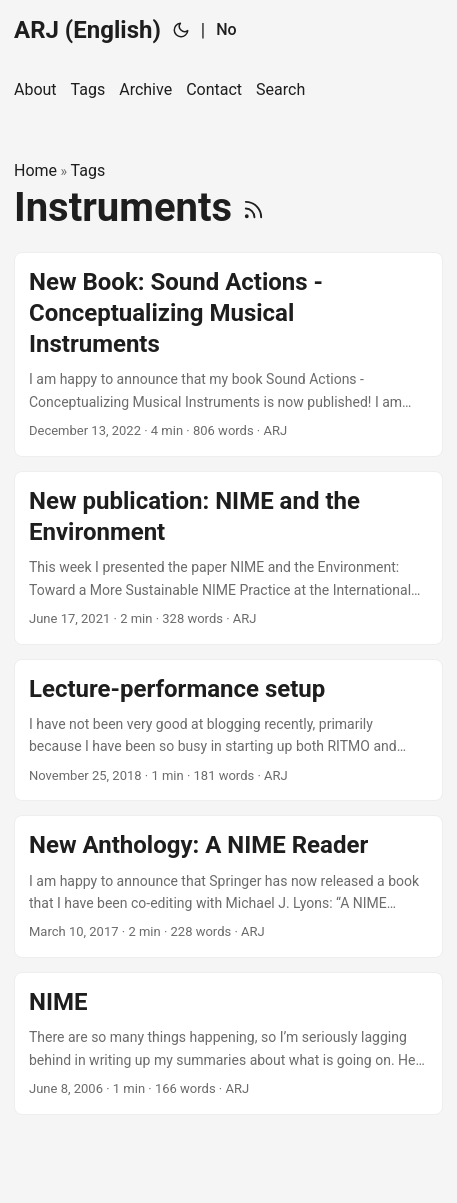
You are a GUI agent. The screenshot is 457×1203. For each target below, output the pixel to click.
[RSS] (253, 207)
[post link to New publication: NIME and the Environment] (228, 558)
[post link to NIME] (228, 1043)
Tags (88, 170)
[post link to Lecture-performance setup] (228, 730)
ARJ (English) (87, 30)
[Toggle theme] (181, 30)
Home (35, 170)
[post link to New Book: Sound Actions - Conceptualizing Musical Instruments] (228, 354)
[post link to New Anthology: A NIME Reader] (228, 886)
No (226, 29)
